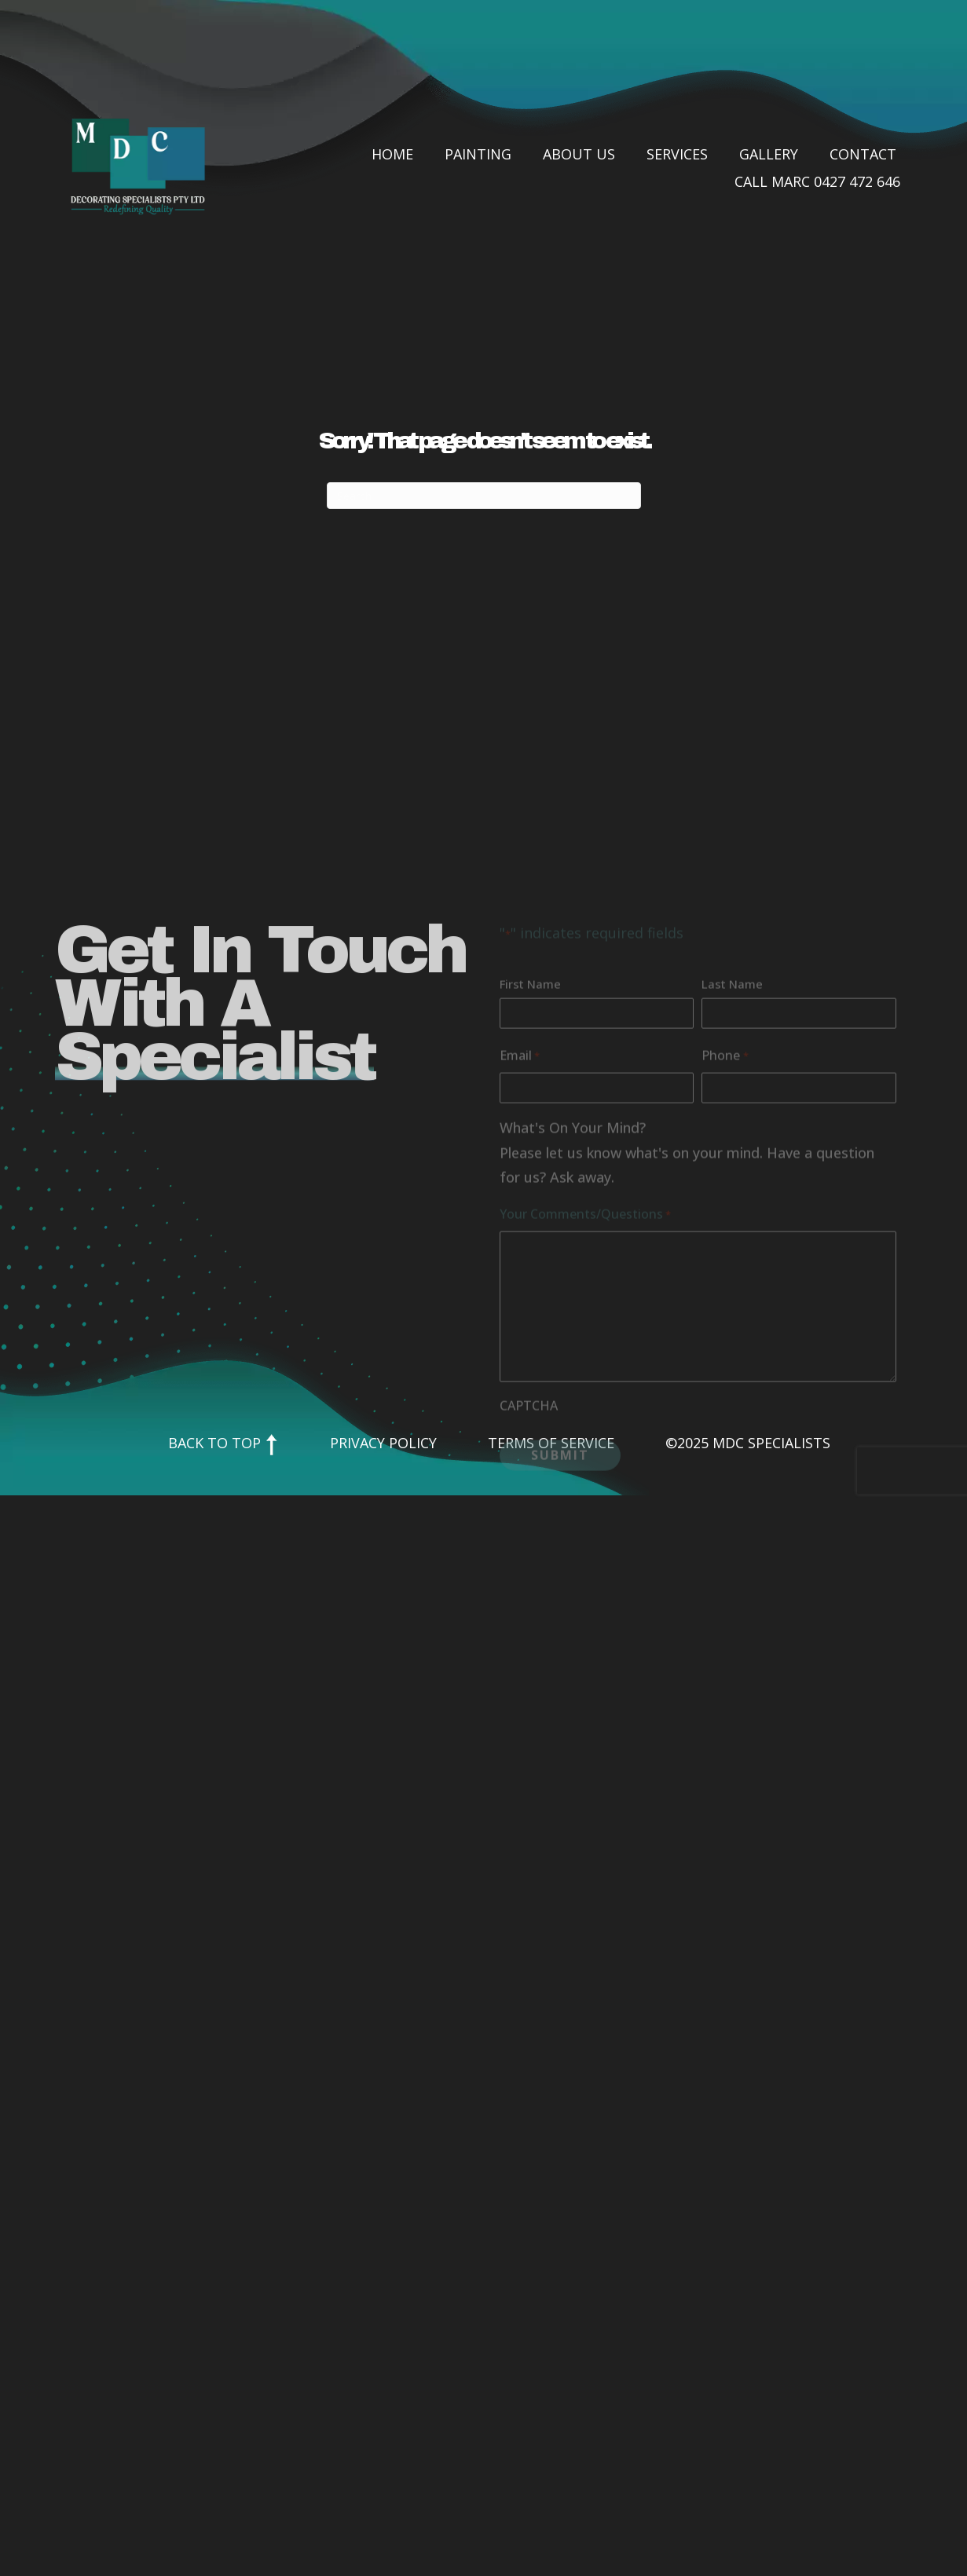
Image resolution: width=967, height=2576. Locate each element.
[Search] (484, 495)
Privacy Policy (383, 1442)
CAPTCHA (529, 1499)
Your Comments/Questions (585, 1308)
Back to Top (223, 1442)
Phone (724, 1149)
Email (520, 1149)
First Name (530, 1077)
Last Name (732, 1077)
